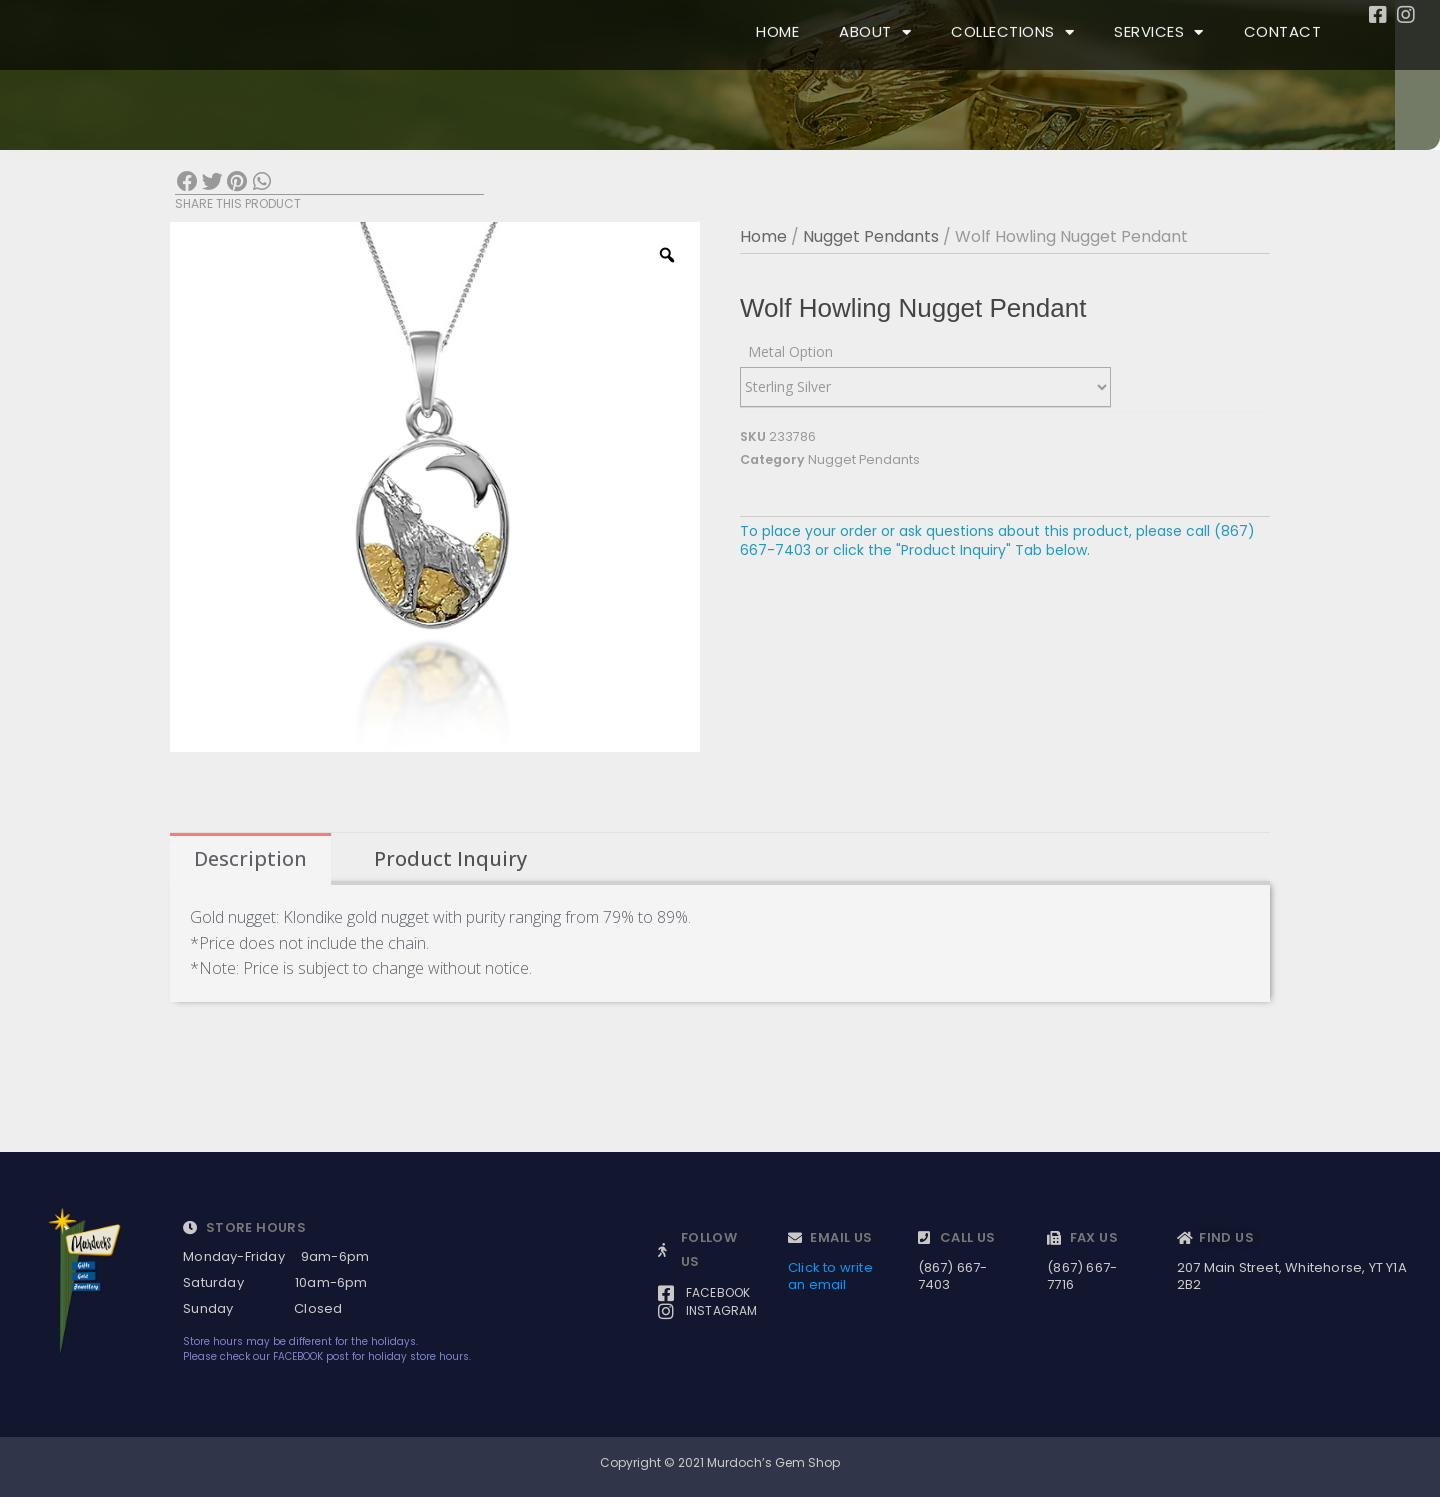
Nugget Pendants (871, 236)
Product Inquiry (450, 858)
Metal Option (790, 351)
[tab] (250, 859)
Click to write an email (830, 1276)
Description (250, 858)
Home (763, 236)
